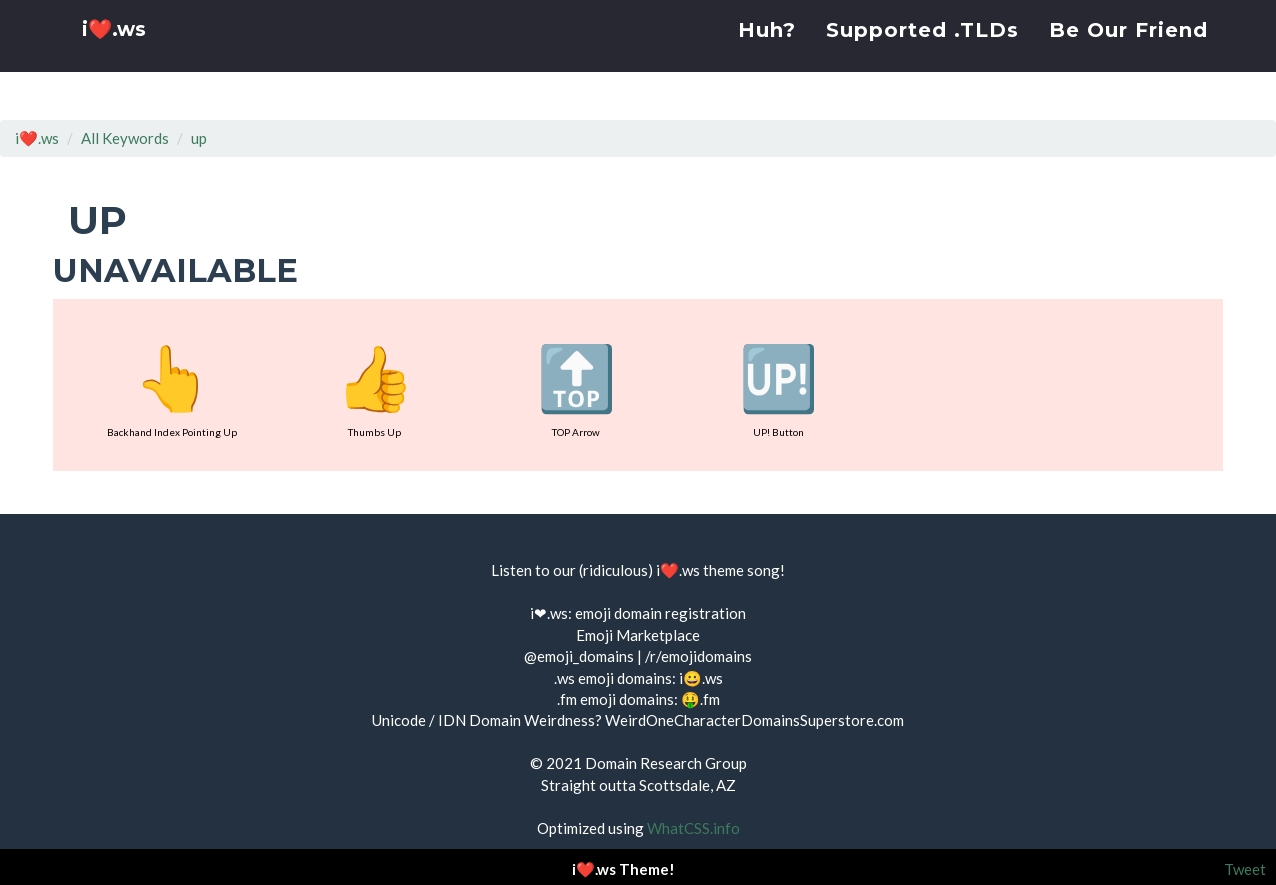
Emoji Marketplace (638, 635)
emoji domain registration (660, 613)
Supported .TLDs (922, 55)
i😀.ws (701, 678)
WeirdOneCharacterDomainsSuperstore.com (754, 720)
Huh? (767, 55)
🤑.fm (700, 699)
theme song (741, 570)
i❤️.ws (117, 59)
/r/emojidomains (698, 656)
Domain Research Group (666, 763)
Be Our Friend (1128, 55)
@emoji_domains (579, 656)
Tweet (1245, 869)
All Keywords (125, 138)
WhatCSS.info (693, 828)
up (199, 138)
